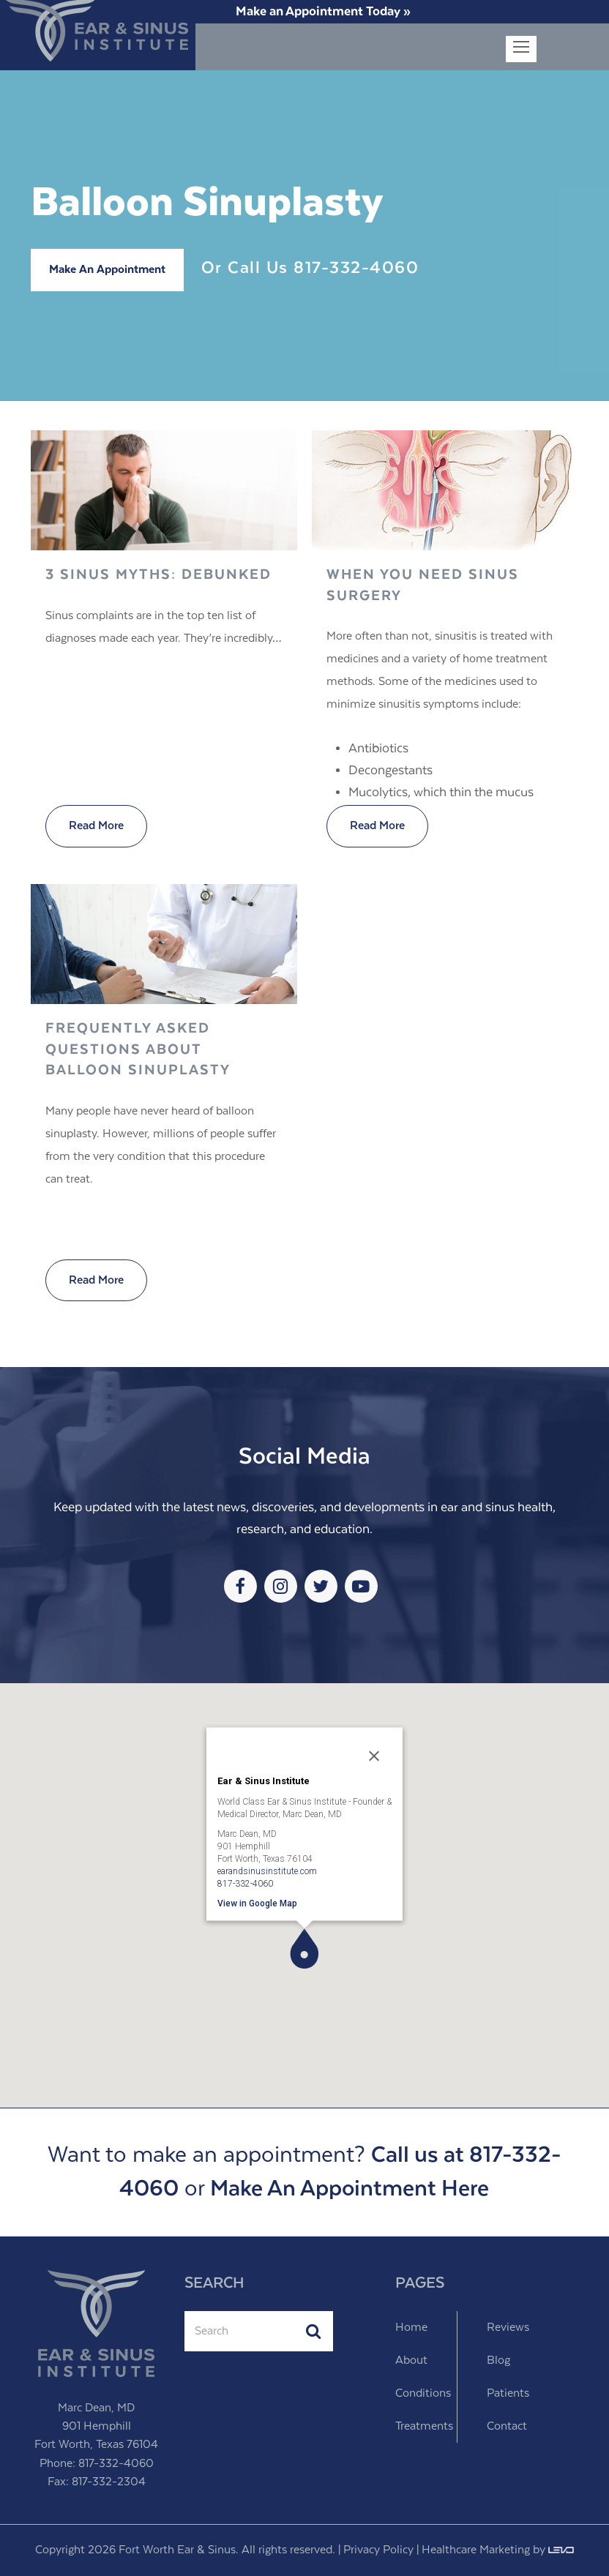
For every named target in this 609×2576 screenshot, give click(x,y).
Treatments (424, 2426)
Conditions (423, 2393)
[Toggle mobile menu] (521, 49)
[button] (304, 1948)
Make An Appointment (107, 270)
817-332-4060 (356, 268)
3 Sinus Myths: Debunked (158, 574)
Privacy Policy (378, 2550)
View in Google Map (257, 1903)
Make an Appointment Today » (323, 11)
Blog (498, 2360)
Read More (96, 826)
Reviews (508, 2327)
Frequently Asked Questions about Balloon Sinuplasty (138, 1049)
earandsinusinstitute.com (267, 1870)
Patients (508, 2393)
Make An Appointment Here (349, 2189)
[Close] (374, 1756)
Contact (507, 2426)
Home (411, 2327)
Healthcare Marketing (476, 2550)
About (411, 2360)
